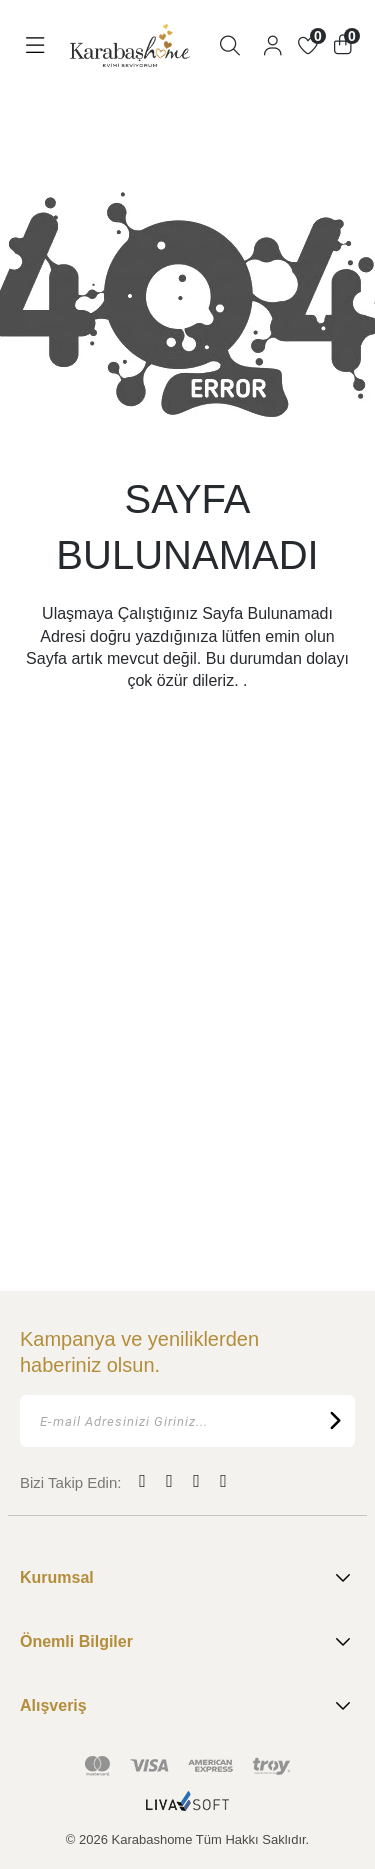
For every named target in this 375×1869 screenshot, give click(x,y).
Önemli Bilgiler (187, 1642)
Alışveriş (187, 1706)
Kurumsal (187, 1578)
